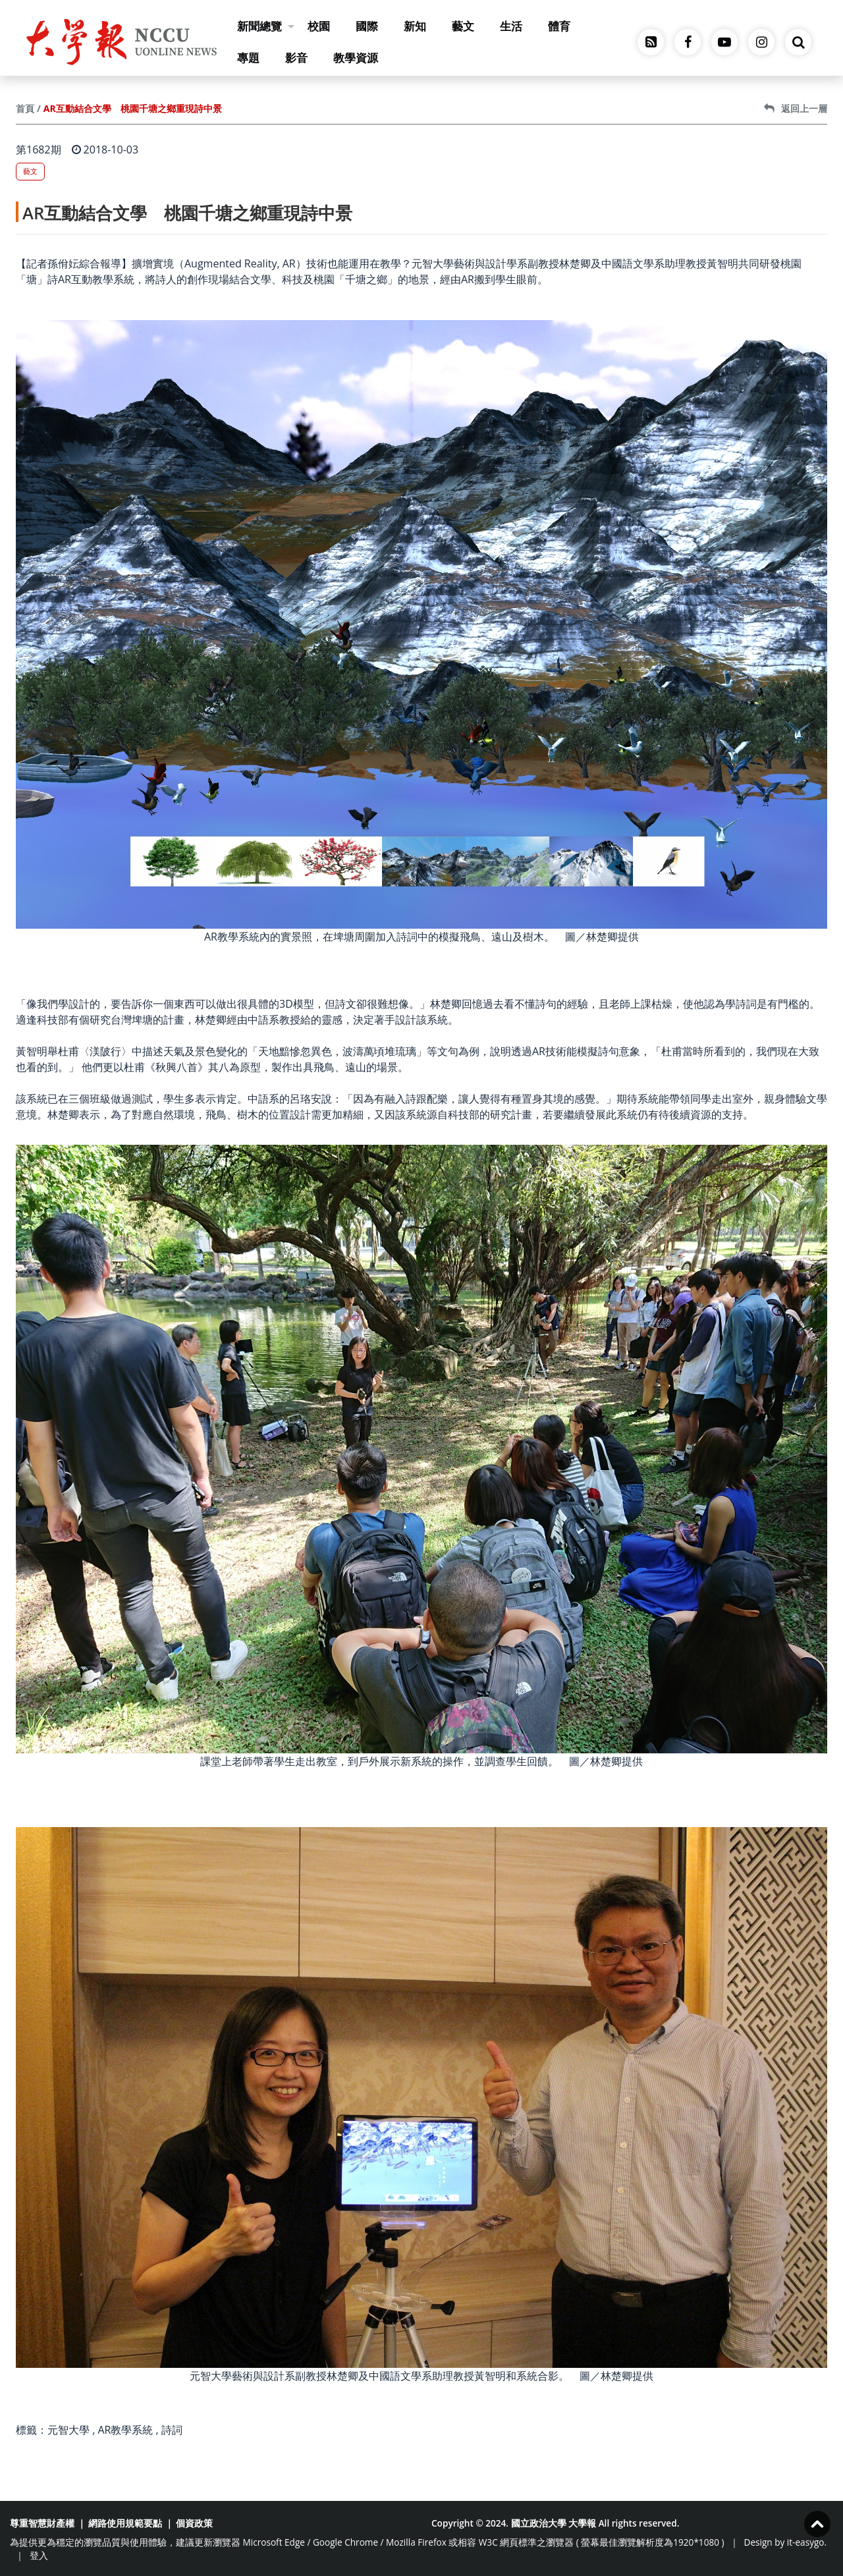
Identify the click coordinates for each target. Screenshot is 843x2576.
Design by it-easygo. (785, 2542)
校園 (319, 26)
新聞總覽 (265, 26)
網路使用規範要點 (125, 2523)
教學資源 (355, 57)
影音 (296, 57)
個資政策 (194, 2523)
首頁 (25, 108)
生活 (511, 26)
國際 (367, 26)
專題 (248, 57)
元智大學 (68, 2430)
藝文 (463, 26)
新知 (415, 26)
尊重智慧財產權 (42, 2523)
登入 (39, 2555)
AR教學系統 (125, 2430)
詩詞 (171, 2430)
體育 (559, 26)
